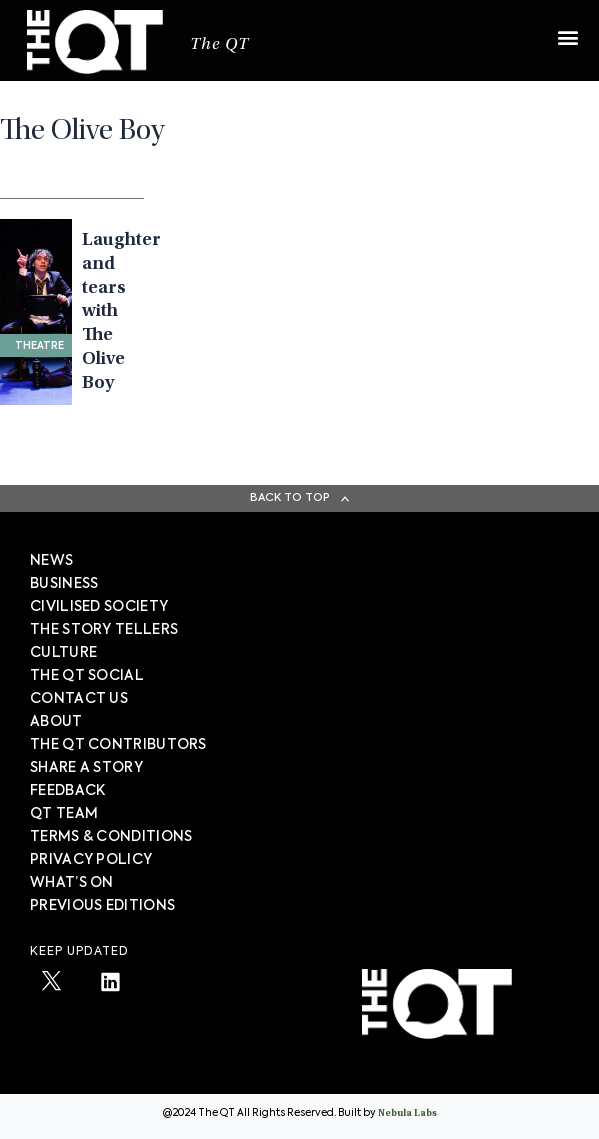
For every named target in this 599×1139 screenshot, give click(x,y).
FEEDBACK (67, 791)
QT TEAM (64, 814)
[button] (567, 27)
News (51, 561)
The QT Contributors (118, 745)
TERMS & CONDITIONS (111, 837)
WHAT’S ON (72, 883)
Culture (63, 653)
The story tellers (104, 630)
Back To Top (290, 497)
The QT (219, 45)
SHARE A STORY (86, 768)
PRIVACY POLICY (91, 860)
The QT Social (87, 676)
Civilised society (99, 607)
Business (64, 584)
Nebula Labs (407, 1114)
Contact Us (79, 699)
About (56, 722)
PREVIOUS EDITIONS (102, 906)
